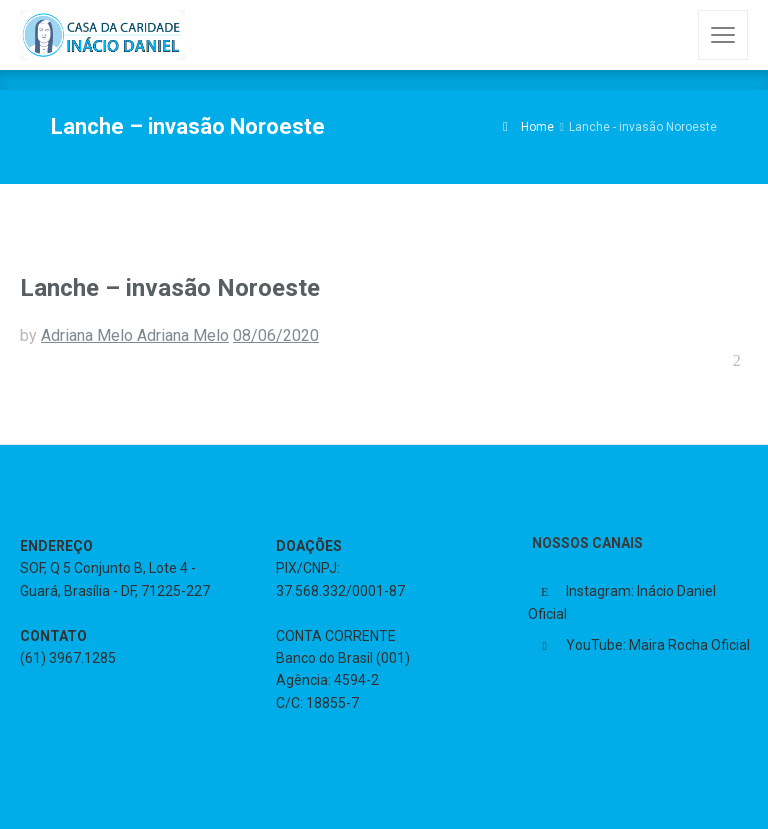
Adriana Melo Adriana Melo (135, 335)
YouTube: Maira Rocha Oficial (658, 645)
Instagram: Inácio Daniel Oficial (622, 602)
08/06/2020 (276, 335)
